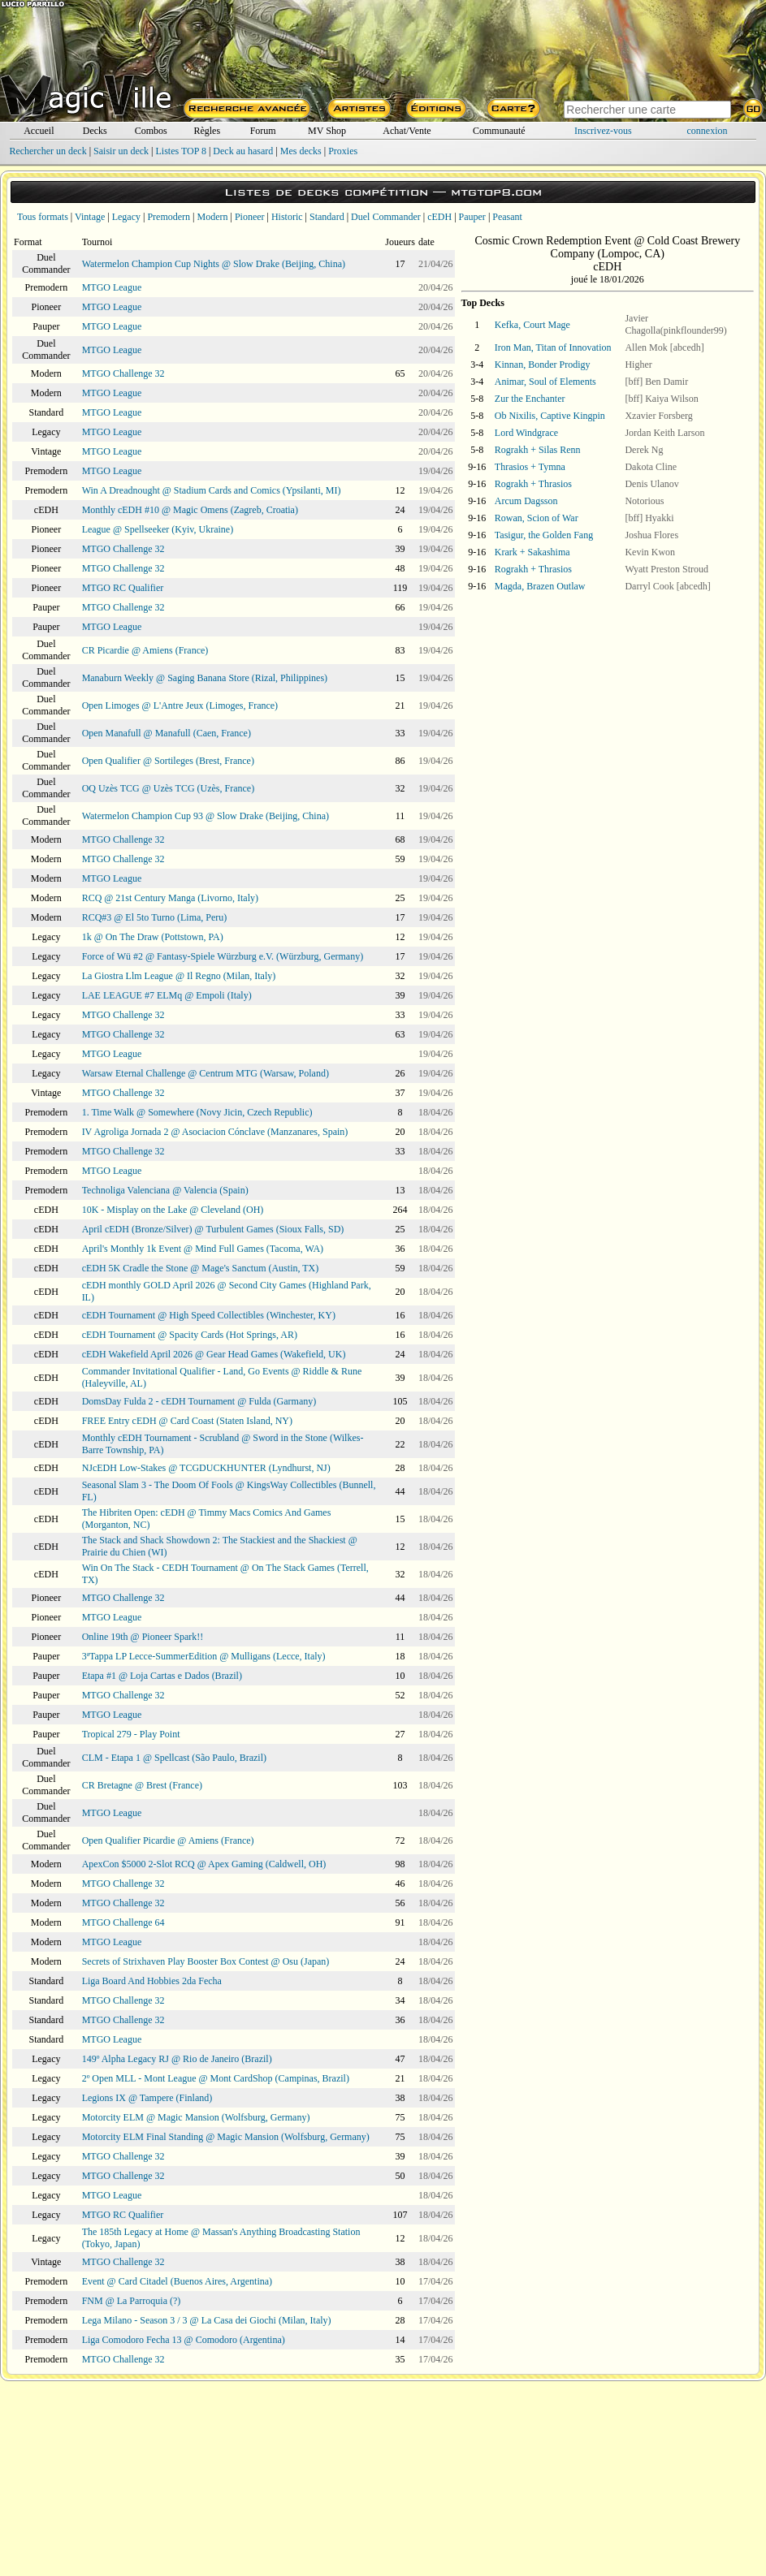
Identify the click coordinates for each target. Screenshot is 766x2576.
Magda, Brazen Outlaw (540, 586)
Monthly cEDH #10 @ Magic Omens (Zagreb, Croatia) (190, 510)
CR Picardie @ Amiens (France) (145, 650)
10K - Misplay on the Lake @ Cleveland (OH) (173, 1209)
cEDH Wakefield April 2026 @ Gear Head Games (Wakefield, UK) (214, 1354)
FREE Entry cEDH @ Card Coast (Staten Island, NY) (187, 1420)
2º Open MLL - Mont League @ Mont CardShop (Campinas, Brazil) (215, 2078)
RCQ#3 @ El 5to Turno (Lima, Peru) (154, 917)
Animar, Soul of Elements (545, 381)
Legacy (126, 216)
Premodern (168, 216)
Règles (206, 130)
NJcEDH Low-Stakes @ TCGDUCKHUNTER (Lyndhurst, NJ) (206, 1468)
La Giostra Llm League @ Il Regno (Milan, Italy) (179, 976)
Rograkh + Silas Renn (538, 449)
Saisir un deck (121, 151)
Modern (212, 216)
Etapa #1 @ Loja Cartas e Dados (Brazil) (162, 1675)
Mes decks (301, 151)
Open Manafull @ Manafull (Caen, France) (166, 733)
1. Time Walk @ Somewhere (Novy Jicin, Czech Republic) (197, 1112)
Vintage (90, 216)
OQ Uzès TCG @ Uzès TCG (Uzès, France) (168, 788)
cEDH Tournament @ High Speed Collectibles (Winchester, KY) (208, 1315)
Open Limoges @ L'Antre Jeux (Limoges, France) (180, 705)
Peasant (507, 216)
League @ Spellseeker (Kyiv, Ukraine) (158, 529)
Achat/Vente (407, 130)
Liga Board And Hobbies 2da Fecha (152, 1981)
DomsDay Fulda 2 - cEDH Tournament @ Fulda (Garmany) (199, 1401)
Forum (263, 130)
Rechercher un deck (47, 151)
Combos (151, 130)
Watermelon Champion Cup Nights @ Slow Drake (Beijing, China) (213, 264)
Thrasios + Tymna (530, 466)
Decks (95, 130)
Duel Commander (386, 216)
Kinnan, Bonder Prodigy (543, 364)
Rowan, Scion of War (536, 518)
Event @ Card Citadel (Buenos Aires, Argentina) (177, 2281)
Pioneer (250, 216)
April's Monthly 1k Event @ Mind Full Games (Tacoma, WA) (202, 1248)
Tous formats (42, 216)
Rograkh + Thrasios (533, 484)
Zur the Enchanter (530, 398)
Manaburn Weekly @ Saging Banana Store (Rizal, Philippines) (204, 678)
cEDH (439, 216)
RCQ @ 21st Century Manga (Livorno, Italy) (170, 898)
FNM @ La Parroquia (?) (131, 2300)
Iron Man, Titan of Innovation (553, 347)
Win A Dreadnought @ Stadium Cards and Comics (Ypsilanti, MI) (211, 490)
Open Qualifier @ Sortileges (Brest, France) (168, 760)
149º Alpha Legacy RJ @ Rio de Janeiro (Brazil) (177, 2059)
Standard (326, 216)
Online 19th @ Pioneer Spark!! (143, 1636)
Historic (287, 216)
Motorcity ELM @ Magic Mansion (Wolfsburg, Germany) (196, 2117)
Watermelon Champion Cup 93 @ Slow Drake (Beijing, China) (205, 816)
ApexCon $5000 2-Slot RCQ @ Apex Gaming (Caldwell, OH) (204, 1864)
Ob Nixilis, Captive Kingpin (550, 415)
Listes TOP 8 (180, 151)
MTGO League (112, 287)
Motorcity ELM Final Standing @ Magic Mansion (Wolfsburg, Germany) (226, 2136)
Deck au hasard (243, 151)
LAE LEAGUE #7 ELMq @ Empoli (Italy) (167, 995)
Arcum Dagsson (526, 501)
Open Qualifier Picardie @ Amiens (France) (168, 1840)
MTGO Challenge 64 (123, 1922)
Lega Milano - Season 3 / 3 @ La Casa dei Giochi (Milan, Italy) (206, 2320)
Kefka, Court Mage (532, 324)
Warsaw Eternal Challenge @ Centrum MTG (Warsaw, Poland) (205, 1073)
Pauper (472, 216)
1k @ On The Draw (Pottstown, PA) (152, 937)
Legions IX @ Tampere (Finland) (147, 2098)
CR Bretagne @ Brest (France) (142, 1785)
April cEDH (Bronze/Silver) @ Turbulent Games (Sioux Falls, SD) (213, 1229)
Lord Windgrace (526, 432)
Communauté (499, 130)
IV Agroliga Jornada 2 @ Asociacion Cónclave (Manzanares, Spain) (215, 1131)
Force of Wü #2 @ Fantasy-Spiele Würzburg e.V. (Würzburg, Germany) (223, 956)
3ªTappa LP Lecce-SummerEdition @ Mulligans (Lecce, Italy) (204, 1656)
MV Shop (327, 130)
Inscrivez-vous (603, 130)
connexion (707, 130)
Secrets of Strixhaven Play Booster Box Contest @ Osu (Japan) (206, 1961)
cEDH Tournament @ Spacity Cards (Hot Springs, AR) (189, 1334)
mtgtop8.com (496, 192)
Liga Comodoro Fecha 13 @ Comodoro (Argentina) (183, 2339)
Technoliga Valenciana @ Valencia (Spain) (165, 1190)
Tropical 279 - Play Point (131, 1734)
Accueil (39, 130)
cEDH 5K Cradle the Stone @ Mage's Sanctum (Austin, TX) (200, 1268)
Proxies (342, 151)
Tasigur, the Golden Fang (544, 535)
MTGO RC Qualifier (123, 587)
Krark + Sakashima (532, 552)
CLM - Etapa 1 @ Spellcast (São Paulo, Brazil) (174, 1757)
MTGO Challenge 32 (123, 373)
